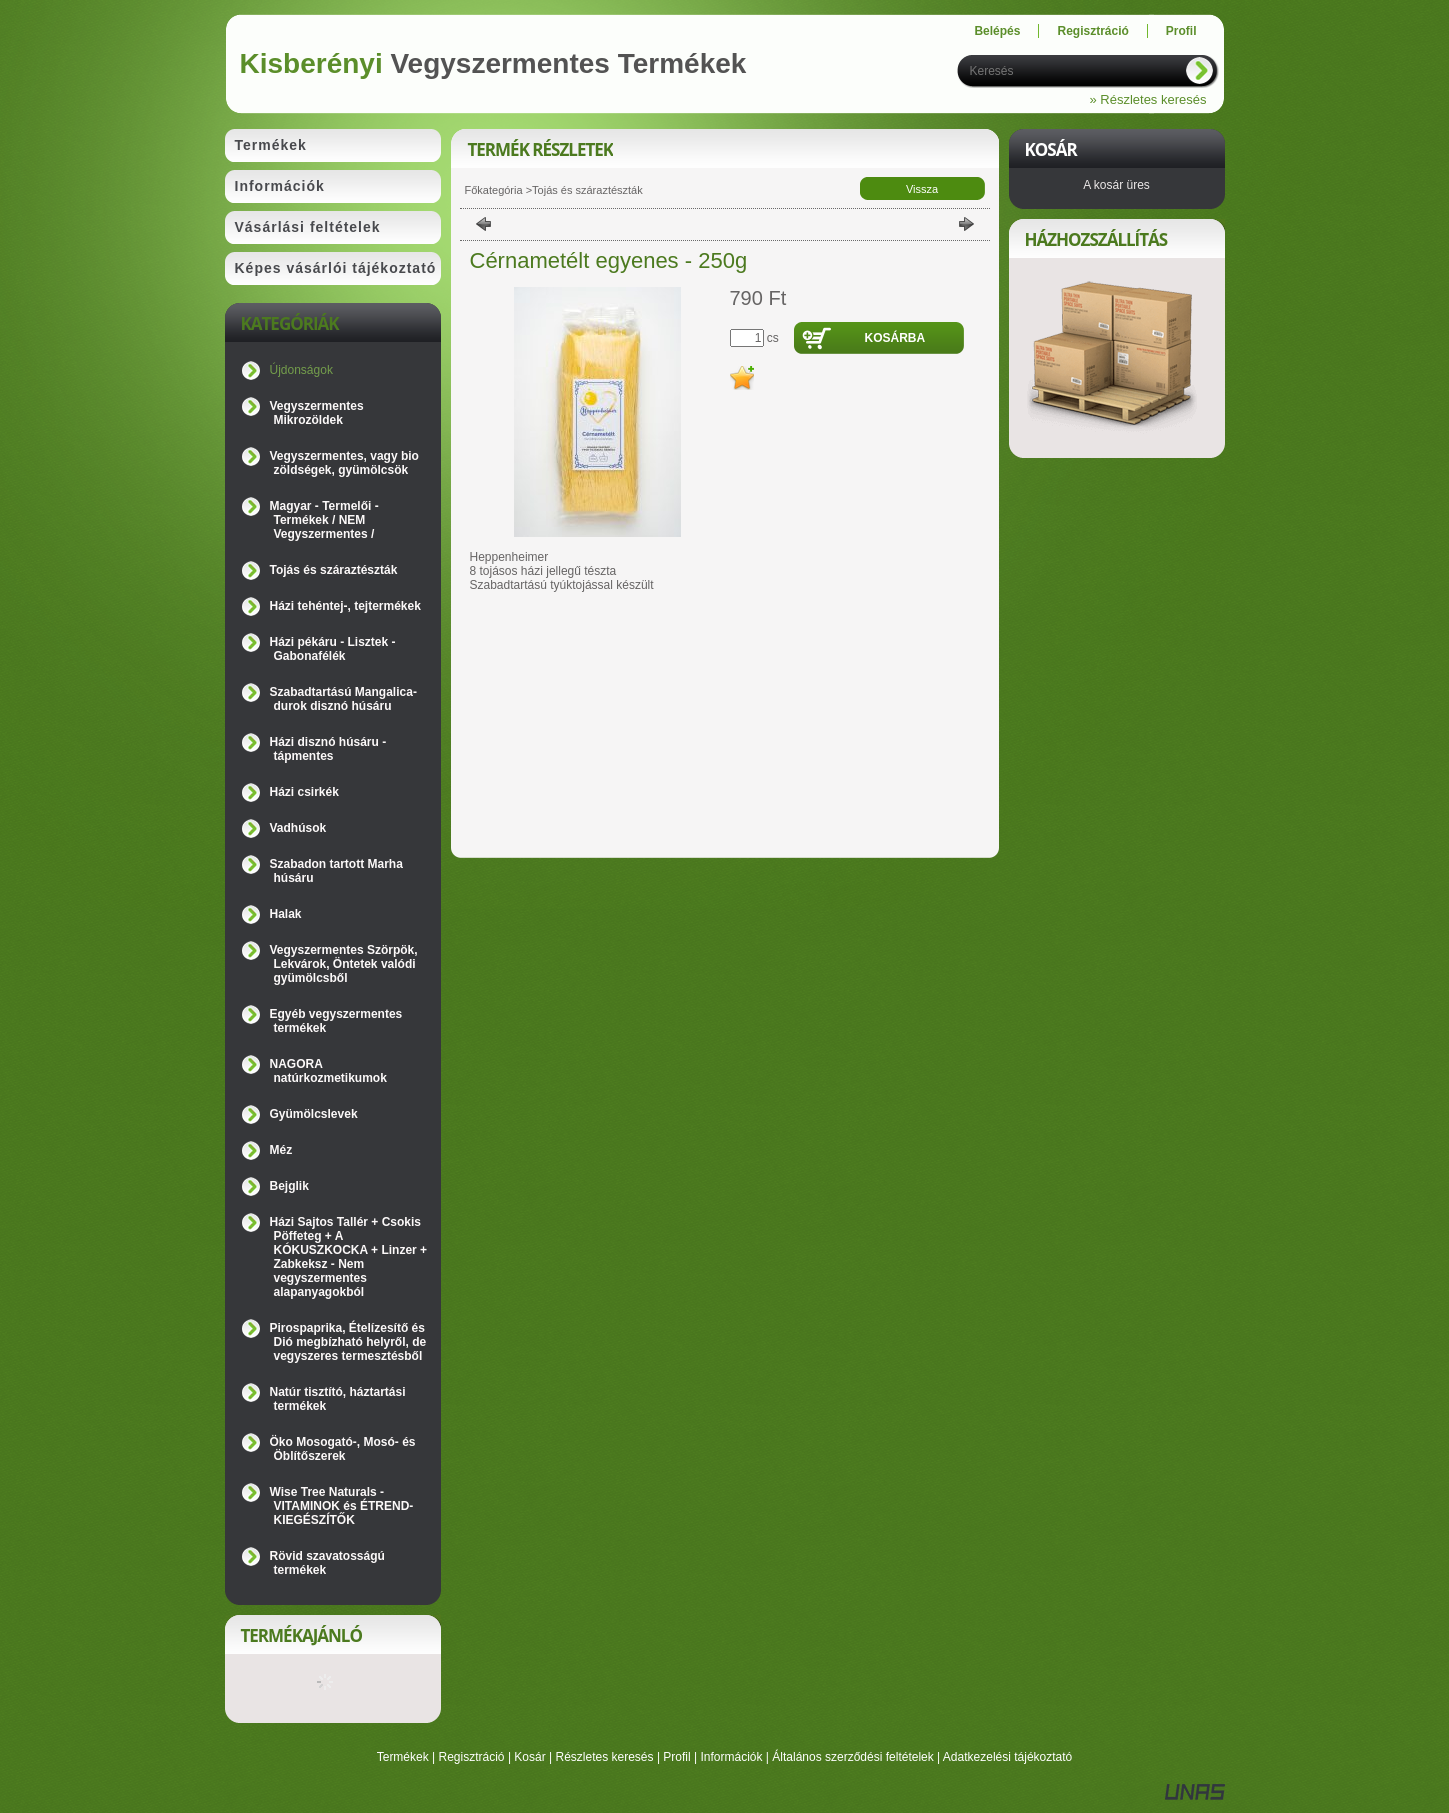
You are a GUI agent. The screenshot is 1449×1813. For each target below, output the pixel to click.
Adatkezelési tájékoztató (1007, 1757)
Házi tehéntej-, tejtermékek (345, 606)
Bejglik (289, 1186)
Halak (286, 914)
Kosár (529, 1757)
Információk (731, 1757)
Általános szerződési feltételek (852, 1757)
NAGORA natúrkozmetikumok (328, 1071)
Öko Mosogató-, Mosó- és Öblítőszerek (343, 1449)
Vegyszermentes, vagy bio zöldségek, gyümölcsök (344, 463)
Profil (676, 1757)
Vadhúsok (298, 828)
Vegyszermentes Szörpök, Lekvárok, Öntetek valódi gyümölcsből (344, 964)
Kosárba (895, 338)
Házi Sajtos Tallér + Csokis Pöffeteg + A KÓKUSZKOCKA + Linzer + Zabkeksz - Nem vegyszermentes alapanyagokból (349, 1257)
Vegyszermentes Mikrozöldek (317, 413)
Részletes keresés (605, 1757)
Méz (281, 1150)
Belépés (997, 31)
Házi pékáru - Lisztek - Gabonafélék (333, 649)
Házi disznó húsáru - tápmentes (328, 749)
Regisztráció (472, 1757)
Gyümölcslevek (314, 1114)
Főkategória (494, 190)
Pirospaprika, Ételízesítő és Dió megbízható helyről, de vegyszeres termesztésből (348, 1342)
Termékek (403, 1757)
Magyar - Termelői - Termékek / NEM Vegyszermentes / (324, 520)
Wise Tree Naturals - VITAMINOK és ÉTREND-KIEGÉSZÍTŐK (342, 1506)
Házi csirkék (304, 792)
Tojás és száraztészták (334, 570)
